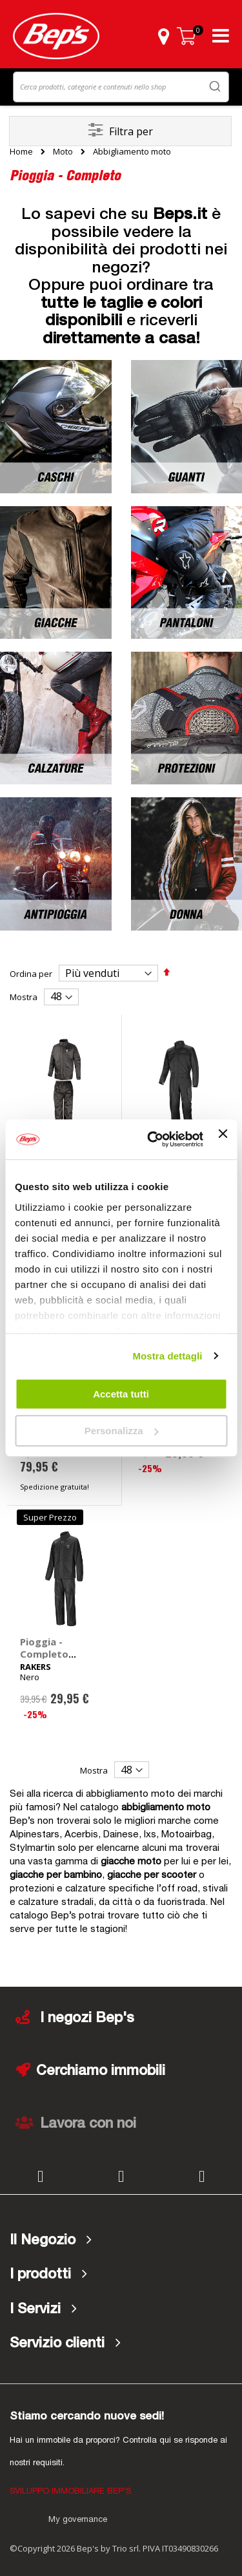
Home (21, 151)
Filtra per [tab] (131, 131)
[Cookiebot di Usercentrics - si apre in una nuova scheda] (152, 1140)
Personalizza (122, 1430)
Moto (63, 151)
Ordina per (31, 974)
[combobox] (121, 86)
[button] (163, 36)
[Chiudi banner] (222, 1139)
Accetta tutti (121, 1393)
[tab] (121, 2240)
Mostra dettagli (167, 1355)
